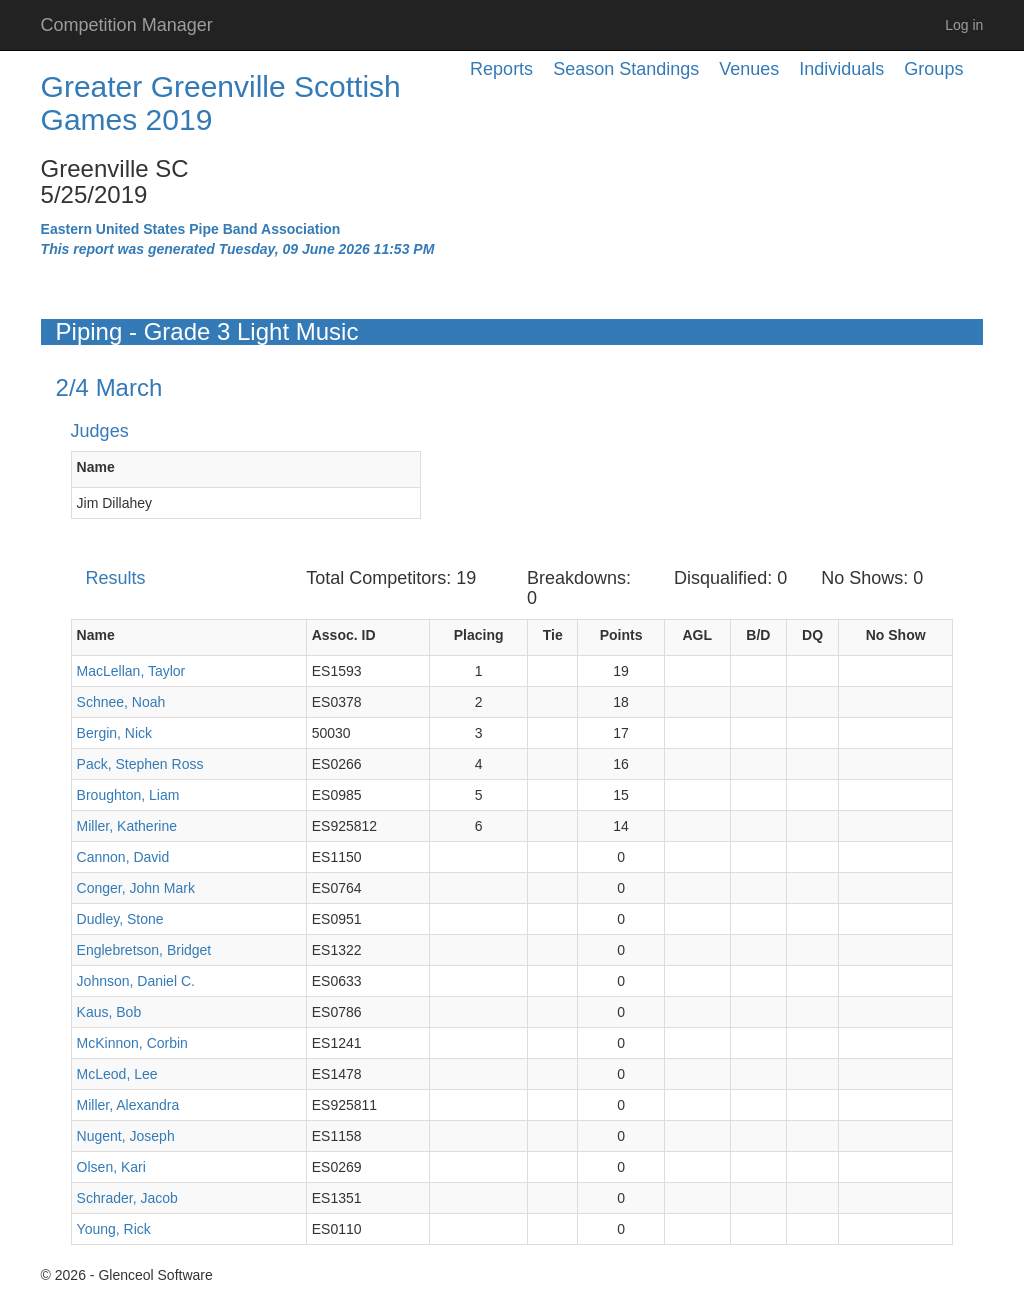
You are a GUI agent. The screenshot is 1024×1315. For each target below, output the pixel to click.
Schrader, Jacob (127, 1198)
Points (621, 635)
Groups (933, 69)
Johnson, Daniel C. (136, 981)
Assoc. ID (344, 635)
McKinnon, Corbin (132, 1043)
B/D (758, 635)
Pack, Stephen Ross (140, 764)
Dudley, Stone (120, 919)
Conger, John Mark (136, 888)
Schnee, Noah (121, 702)
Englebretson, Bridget (144, 950)
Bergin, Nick (114, 733)
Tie (553, 635)
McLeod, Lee (117, 1074)
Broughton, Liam (128, 795)
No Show (896, 635)
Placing (479, 635)
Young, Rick (114, 1229)
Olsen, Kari (111, 1167)
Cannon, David (123, 857)
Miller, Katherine (127, 826)
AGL (697, 635)
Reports (501, 69)
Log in (964, 25)
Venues (749, 69)
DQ (812, 635)
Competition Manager (127, 25)
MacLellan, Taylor (131, 671)
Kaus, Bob (109, 1012)
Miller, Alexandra (128, 1105)
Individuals (841, 69)
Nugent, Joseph (126, 1136)
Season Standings (626, 69)
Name (96, 467)
